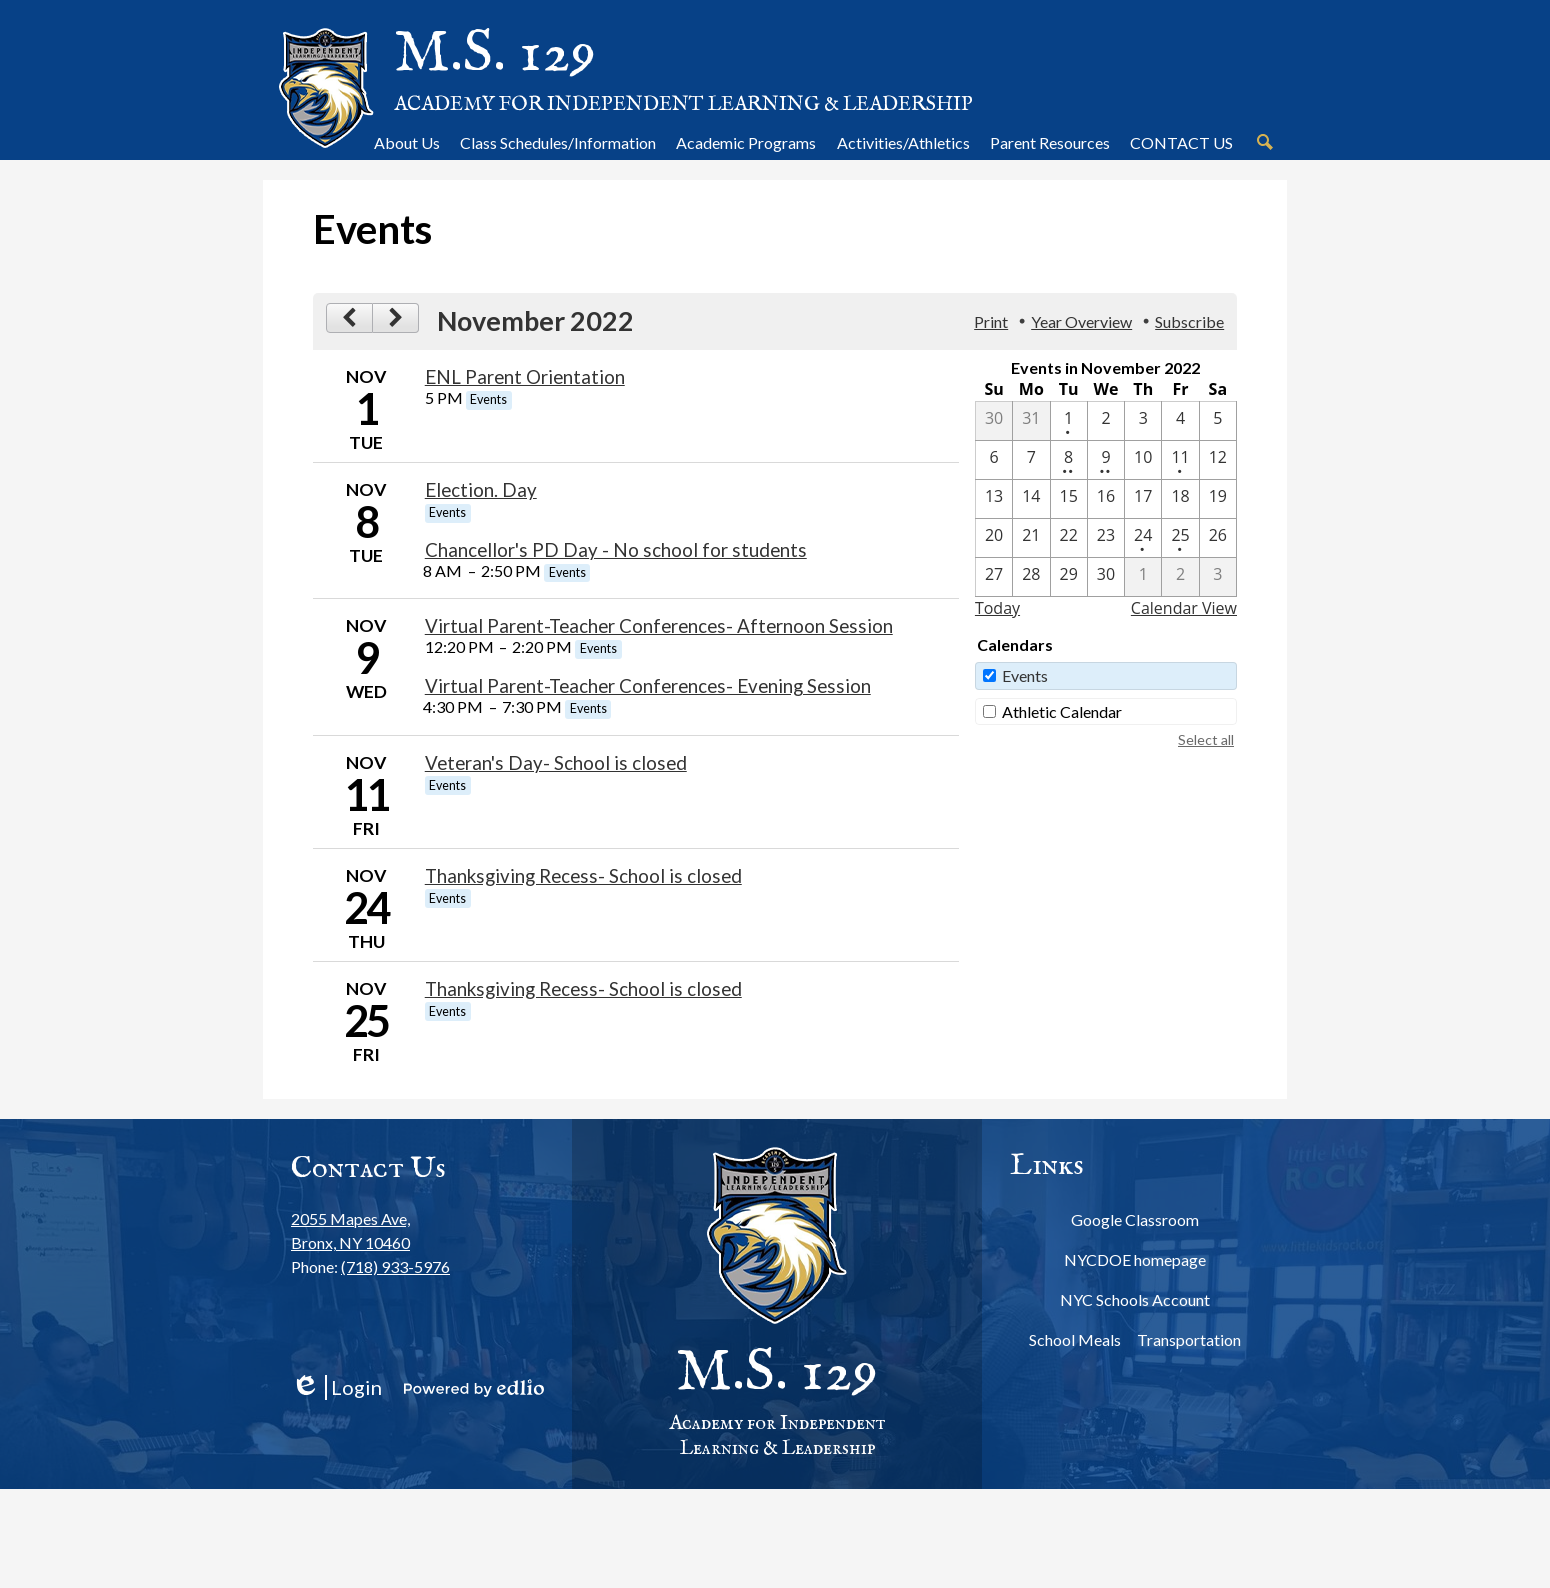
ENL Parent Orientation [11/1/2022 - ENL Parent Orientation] (525, 377)
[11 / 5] (1218, 421)
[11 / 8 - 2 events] (1069, 460)
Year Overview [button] (1081, 321)
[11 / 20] (994, 538)
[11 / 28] (1031, 577)
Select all (1206, 739)
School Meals (1075, 1339)
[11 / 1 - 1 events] (1069, 421)
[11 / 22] (1069, 538)
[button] (407, 142)
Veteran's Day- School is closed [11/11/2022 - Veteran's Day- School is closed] (556, 763)
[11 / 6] (994, 460)
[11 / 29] (1069, 577)
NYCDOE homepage (1135, 1259)
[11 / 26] (1218, 538)
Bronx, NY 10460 (370, 1229)
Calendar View (1184, 608)
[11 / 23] (1106, 538)
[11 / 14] (1031, 499)
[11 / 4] (1180, 421)
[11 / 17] (1143, 499)
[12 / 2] (1180, 577)
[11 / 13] (994, 499)
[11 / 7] (1031, 460)
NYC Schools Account (1135, 1299)
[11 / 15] (1069, 499)
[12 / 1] (1143, 577)
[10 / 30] (994, 421)
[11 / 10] (1143, 460)
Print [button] (991, 321)
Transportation (1189, 1339)
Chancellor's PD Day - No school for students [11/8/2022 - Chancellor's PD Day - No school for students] (616, 550)
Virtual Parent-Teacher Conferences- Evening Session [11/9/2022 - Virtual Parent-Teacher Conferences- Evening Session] (648, 686)
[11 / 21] (1031, 538)
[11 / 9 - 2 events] (1106, 460)
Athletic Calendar (1062, 711)
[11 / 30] (1106, 577)
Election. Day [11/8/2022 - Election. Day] (481, 490)
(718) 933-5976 (395, 1266)
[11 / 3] (1143, 421)
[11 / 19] (1218, 499)
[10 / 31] (1031, 421)
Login (336, 1387)
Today (997, 608)
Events (1025, 675)
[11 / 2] (1106, 421)
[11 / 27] (994, 577)
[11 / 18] (1180, 499)
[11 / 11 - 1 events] (1180, 460)
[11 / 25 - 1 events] (1180, 538)
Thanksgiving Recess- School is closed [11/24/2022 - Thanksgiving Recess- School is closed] (583, 876)
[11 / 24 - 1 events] (1143, 538)
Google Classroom (1135, 1219)
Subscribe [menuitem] (1189, 321)
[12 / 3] (1218, 577)
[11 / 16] (1106, 499)
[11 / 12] (1218, 460)
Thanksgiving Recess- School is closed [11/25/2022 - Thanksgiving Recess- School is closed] (583, 989)
